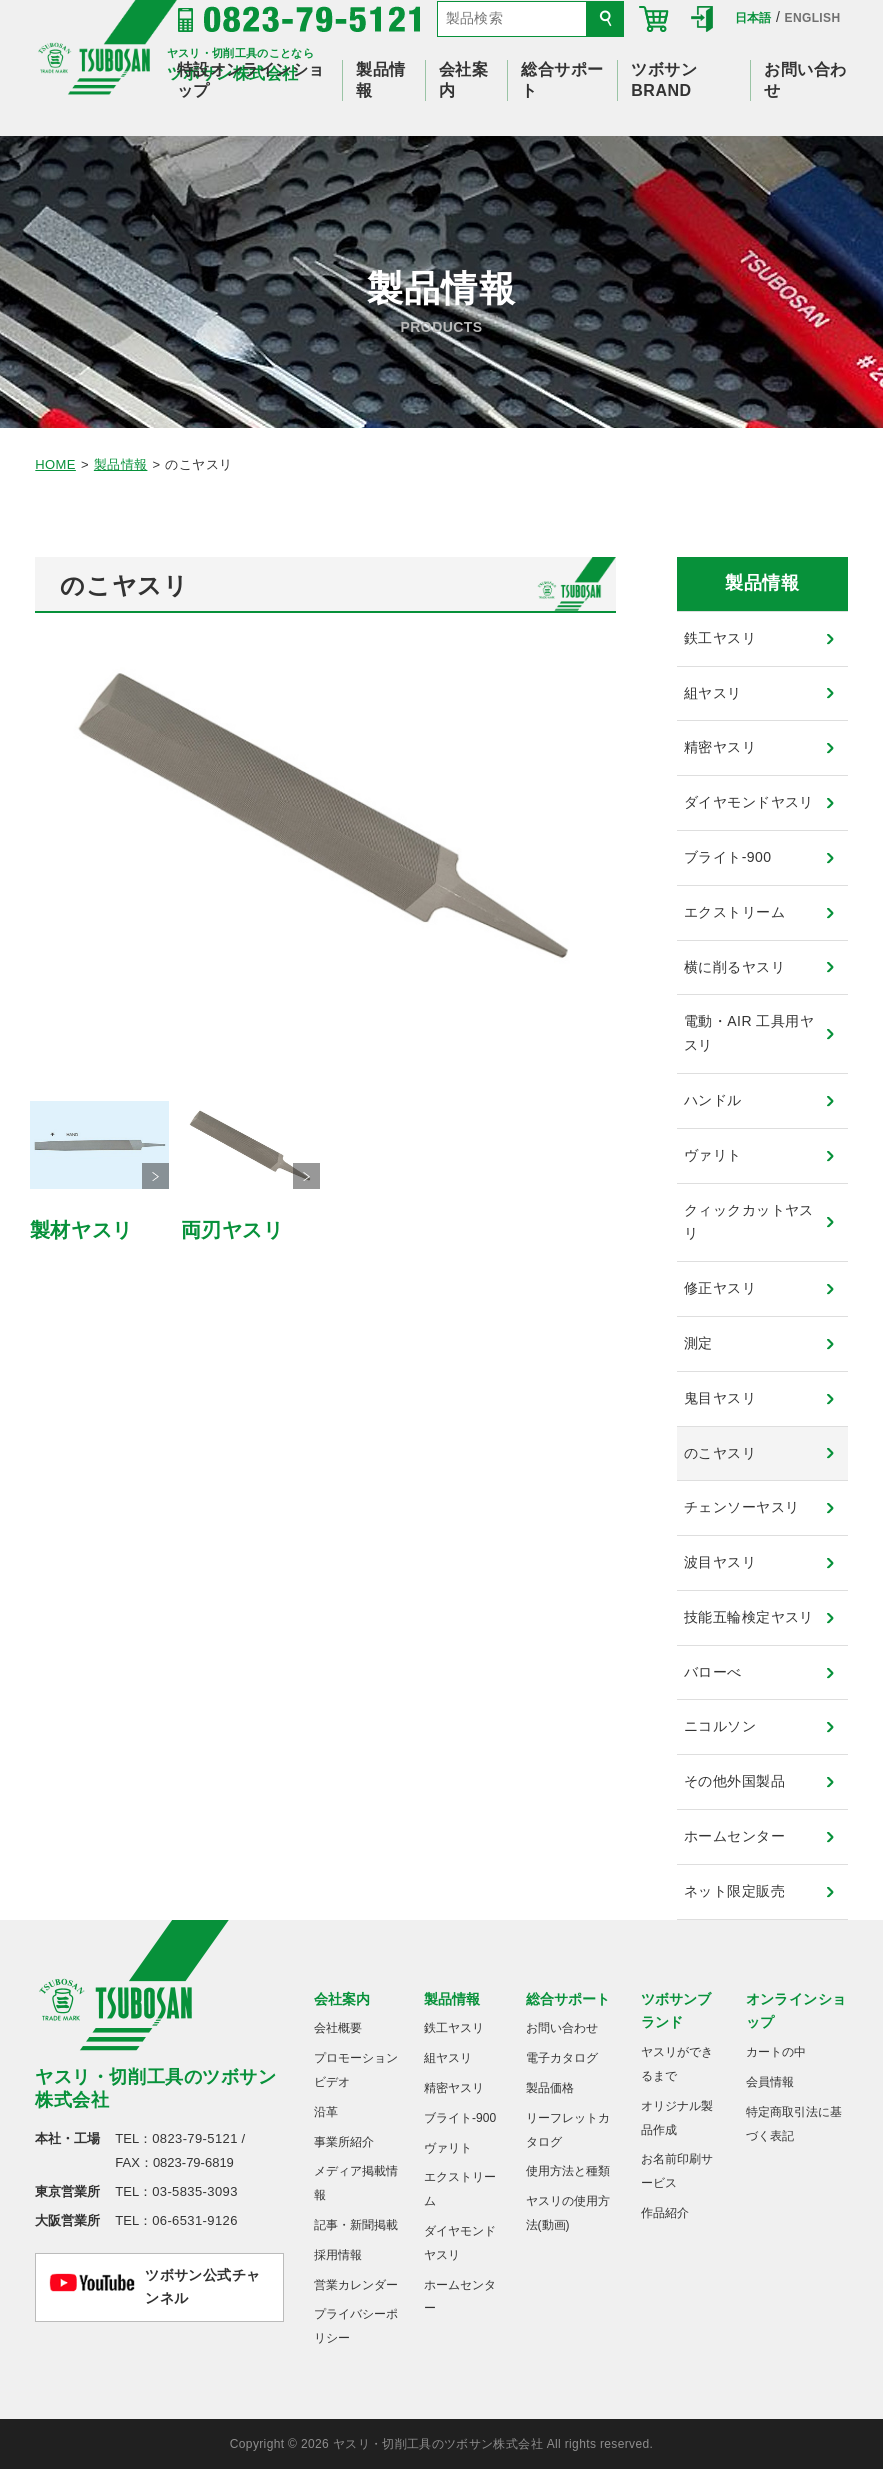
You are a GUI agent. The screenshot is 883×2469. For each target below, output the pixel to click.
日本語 (753, 18)
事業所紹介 (344, 2142)
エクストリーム (734, 912)
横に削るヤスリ (734, 967)
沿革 (326, 2112)
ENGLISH (813, 18)
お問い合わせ (562, 2028)
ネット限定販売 (734, 1891)
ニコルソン (720, 1726)
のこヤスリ (720, 1453)
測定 (698, 1343)
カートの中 (776, 2052)
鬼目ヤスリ (720, 1398)
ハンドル (713, 1100)
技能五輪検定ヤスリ (749, 1617)
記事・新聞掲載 (356, 2225)
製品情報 (121, 464)
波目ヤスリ (720, 1562)
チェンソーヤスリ (741, 1507)
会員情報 (770, 2082)
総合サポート (568, 1999)
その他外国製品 (734, 1781)
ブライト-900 (727, 857)
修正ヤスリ (720, 1288)
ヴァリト (713, 1155)
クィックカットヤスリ (749, 1222)
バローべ (713, 1672)
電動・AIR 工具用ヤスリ (749, 1033)
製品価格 (550, 2088)
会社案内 (342, 1999)
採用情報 (338, 2255)
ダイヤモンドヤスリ (749, 802)
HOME (55, 464)
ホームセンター (734, 1836)
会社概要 (338, 2028)
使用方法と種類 (568, 2171)
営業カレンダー (356, 2285)
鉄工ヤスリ (720, 638)
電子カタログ (562, 2058)
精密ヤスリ (720, 747)
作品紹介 (665, 2213)
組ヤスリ (713, 693)
